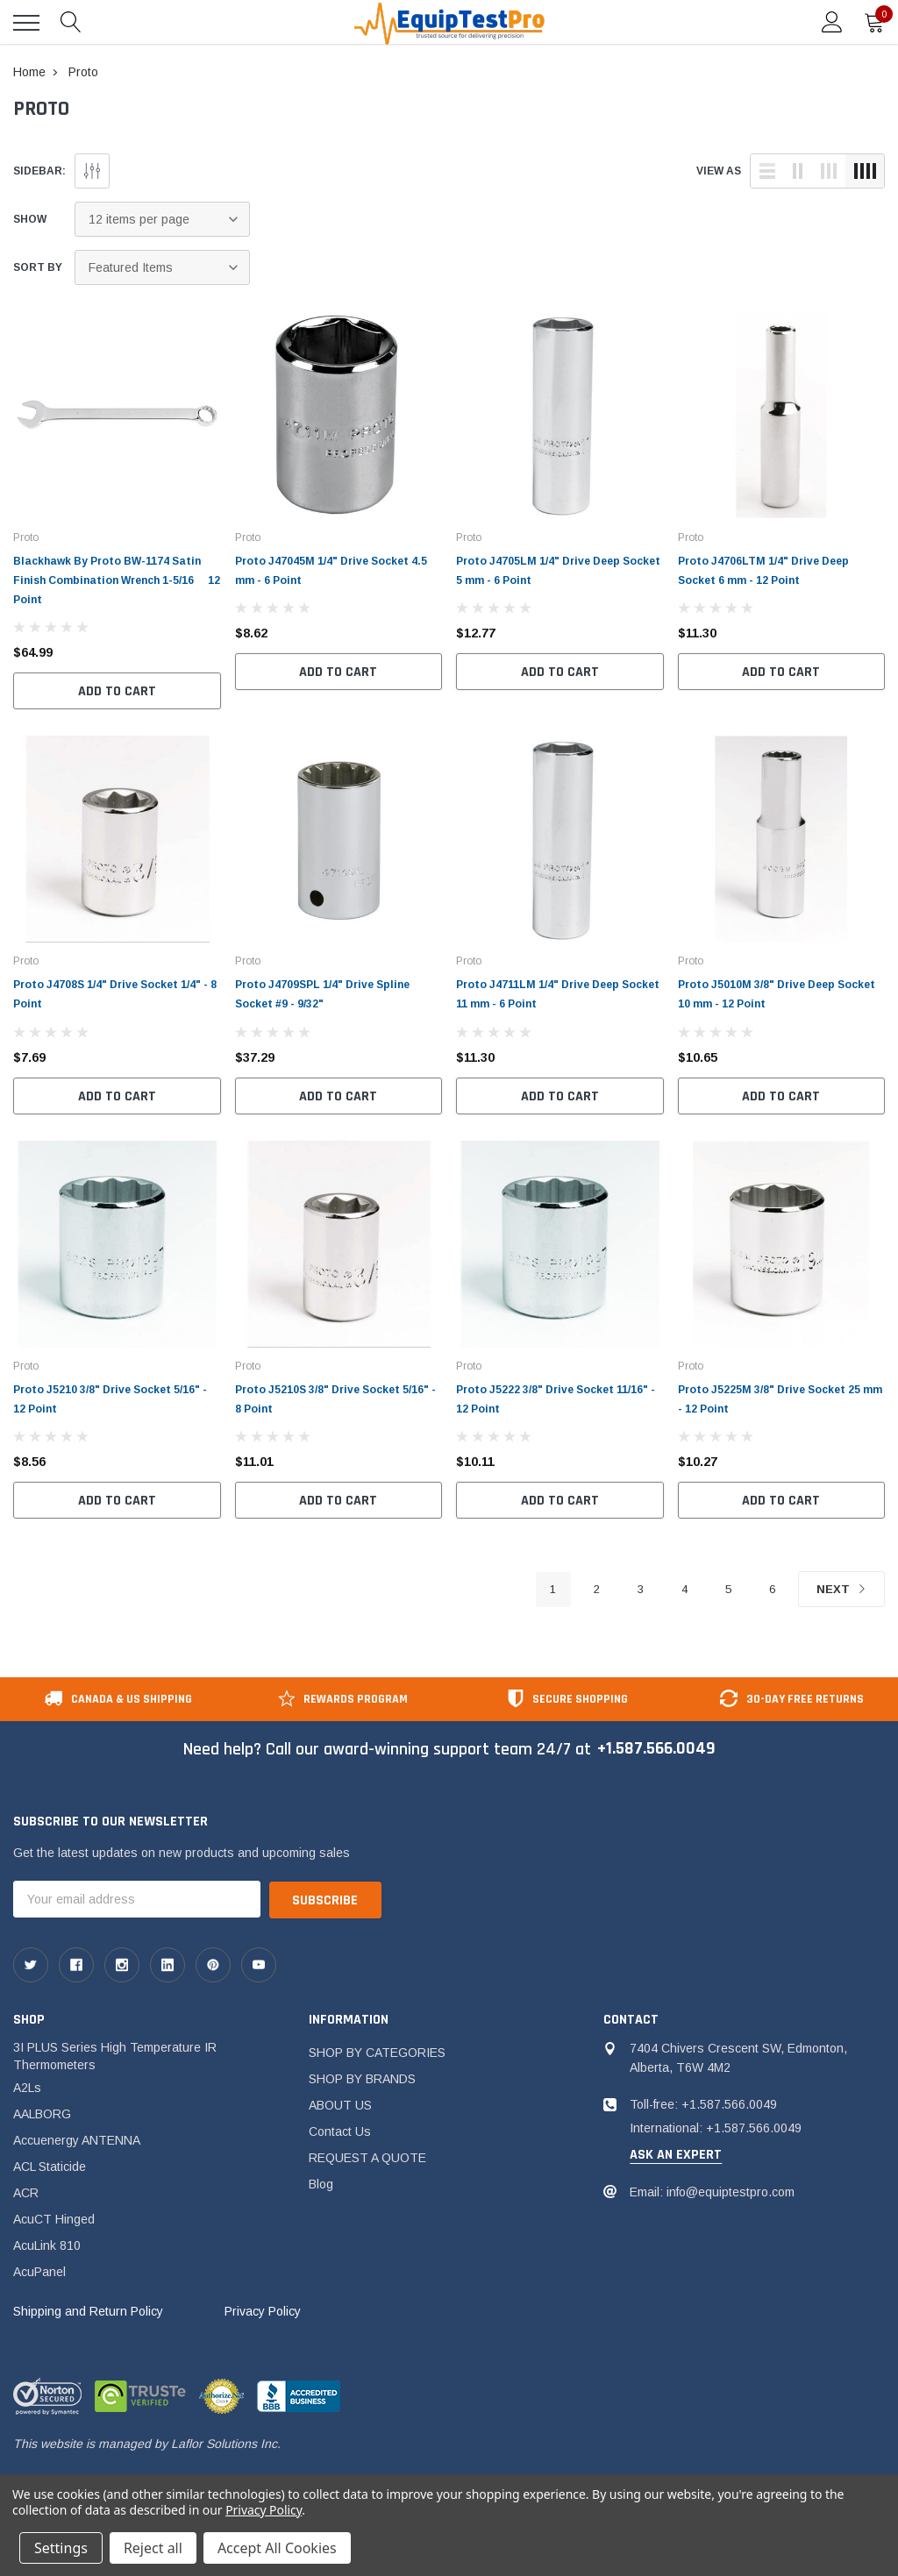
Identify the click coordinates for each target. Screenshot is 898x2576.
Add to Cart (117, 691)
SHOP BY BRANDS (362, 2079)
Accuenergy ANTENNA (76, 2140)
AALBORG (42, 2114)
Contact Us (340, 2131)
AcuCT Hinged (54, 2219)
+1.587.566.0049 (656, 1750)
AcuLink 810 (47, 2245)
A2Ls (27, 2088)
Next (841, 1591)
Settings (61, 2548)
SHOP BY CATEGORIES (377, 2053)
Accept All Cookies (277, 2548)
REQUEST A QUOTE (367, 2158)
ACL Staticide (49, 2167)
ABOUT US (340, 2105)
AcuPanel (39, 2272)
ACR (26, 2193)
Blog (321, 2184)
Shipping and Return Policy (88, 2311)
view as (718, 171)
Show (29, 219)
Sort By (37, 267)
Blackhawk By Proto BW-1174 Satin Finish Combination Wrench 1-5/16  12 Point (116, 580)
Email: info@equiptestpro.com (712, 2192)
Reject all (153, 2548)
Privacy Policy (262, 2311)
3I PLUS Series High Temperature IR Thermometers (115, 2056)
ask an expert (676, 2155)
